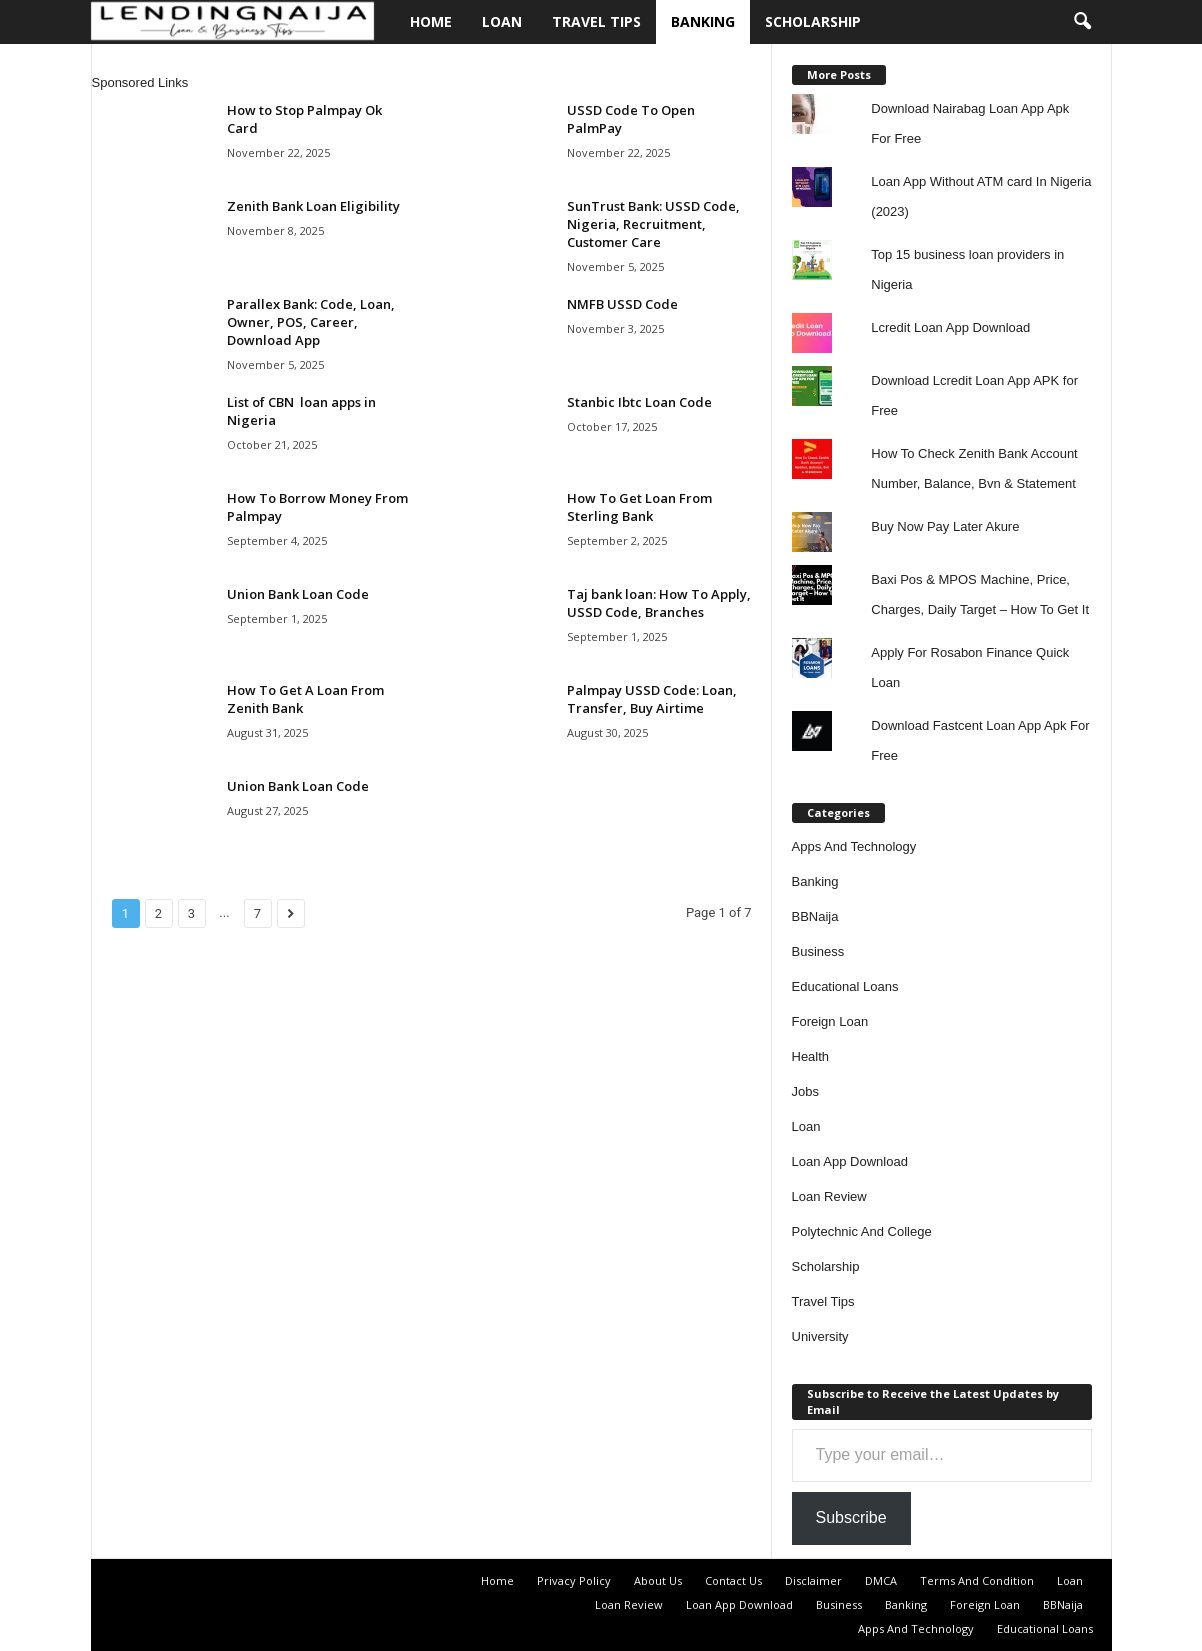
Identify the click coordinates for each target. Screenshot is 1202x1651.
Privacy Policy (574, 1580)
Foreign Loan (830, 1021)
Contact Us (733, 1580)
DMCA (881, 1580)
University (820, 1336)
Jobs (805, 1091)
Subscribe (851, 1517)
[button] (1082, 22)
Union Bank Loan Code (298, 594)
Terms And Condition (977, 1580)
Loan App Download (850, 1161)
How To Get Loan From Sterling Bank (639, 507)
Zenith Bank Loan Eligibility (313, 206)
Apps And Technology (854, 846)
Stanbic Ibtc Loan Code (639, 402)
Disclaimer (813, 1580)
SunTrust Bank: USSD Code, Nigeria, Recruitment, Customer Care (653, 224)
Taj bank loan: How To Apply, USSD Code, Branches (659, 603)
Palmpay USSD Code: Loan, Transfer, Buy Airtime (652, 699)
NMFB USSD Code (622, 304)
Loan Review (829, 1196)
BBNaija (815, 916)
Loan (502, 21)
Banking (703, 21)
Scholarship (813, 21)
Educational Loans (845, 986)
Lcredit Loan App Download (950, 327)
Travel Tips (596, 21)
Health (811, 1056)
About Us (658, 1580)
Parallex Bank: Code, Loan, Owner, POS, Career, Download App (311, 322)
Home (431, 21)
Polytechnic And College (862, 1231)
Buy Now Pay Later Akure (945, 526)
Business (818, 951)
